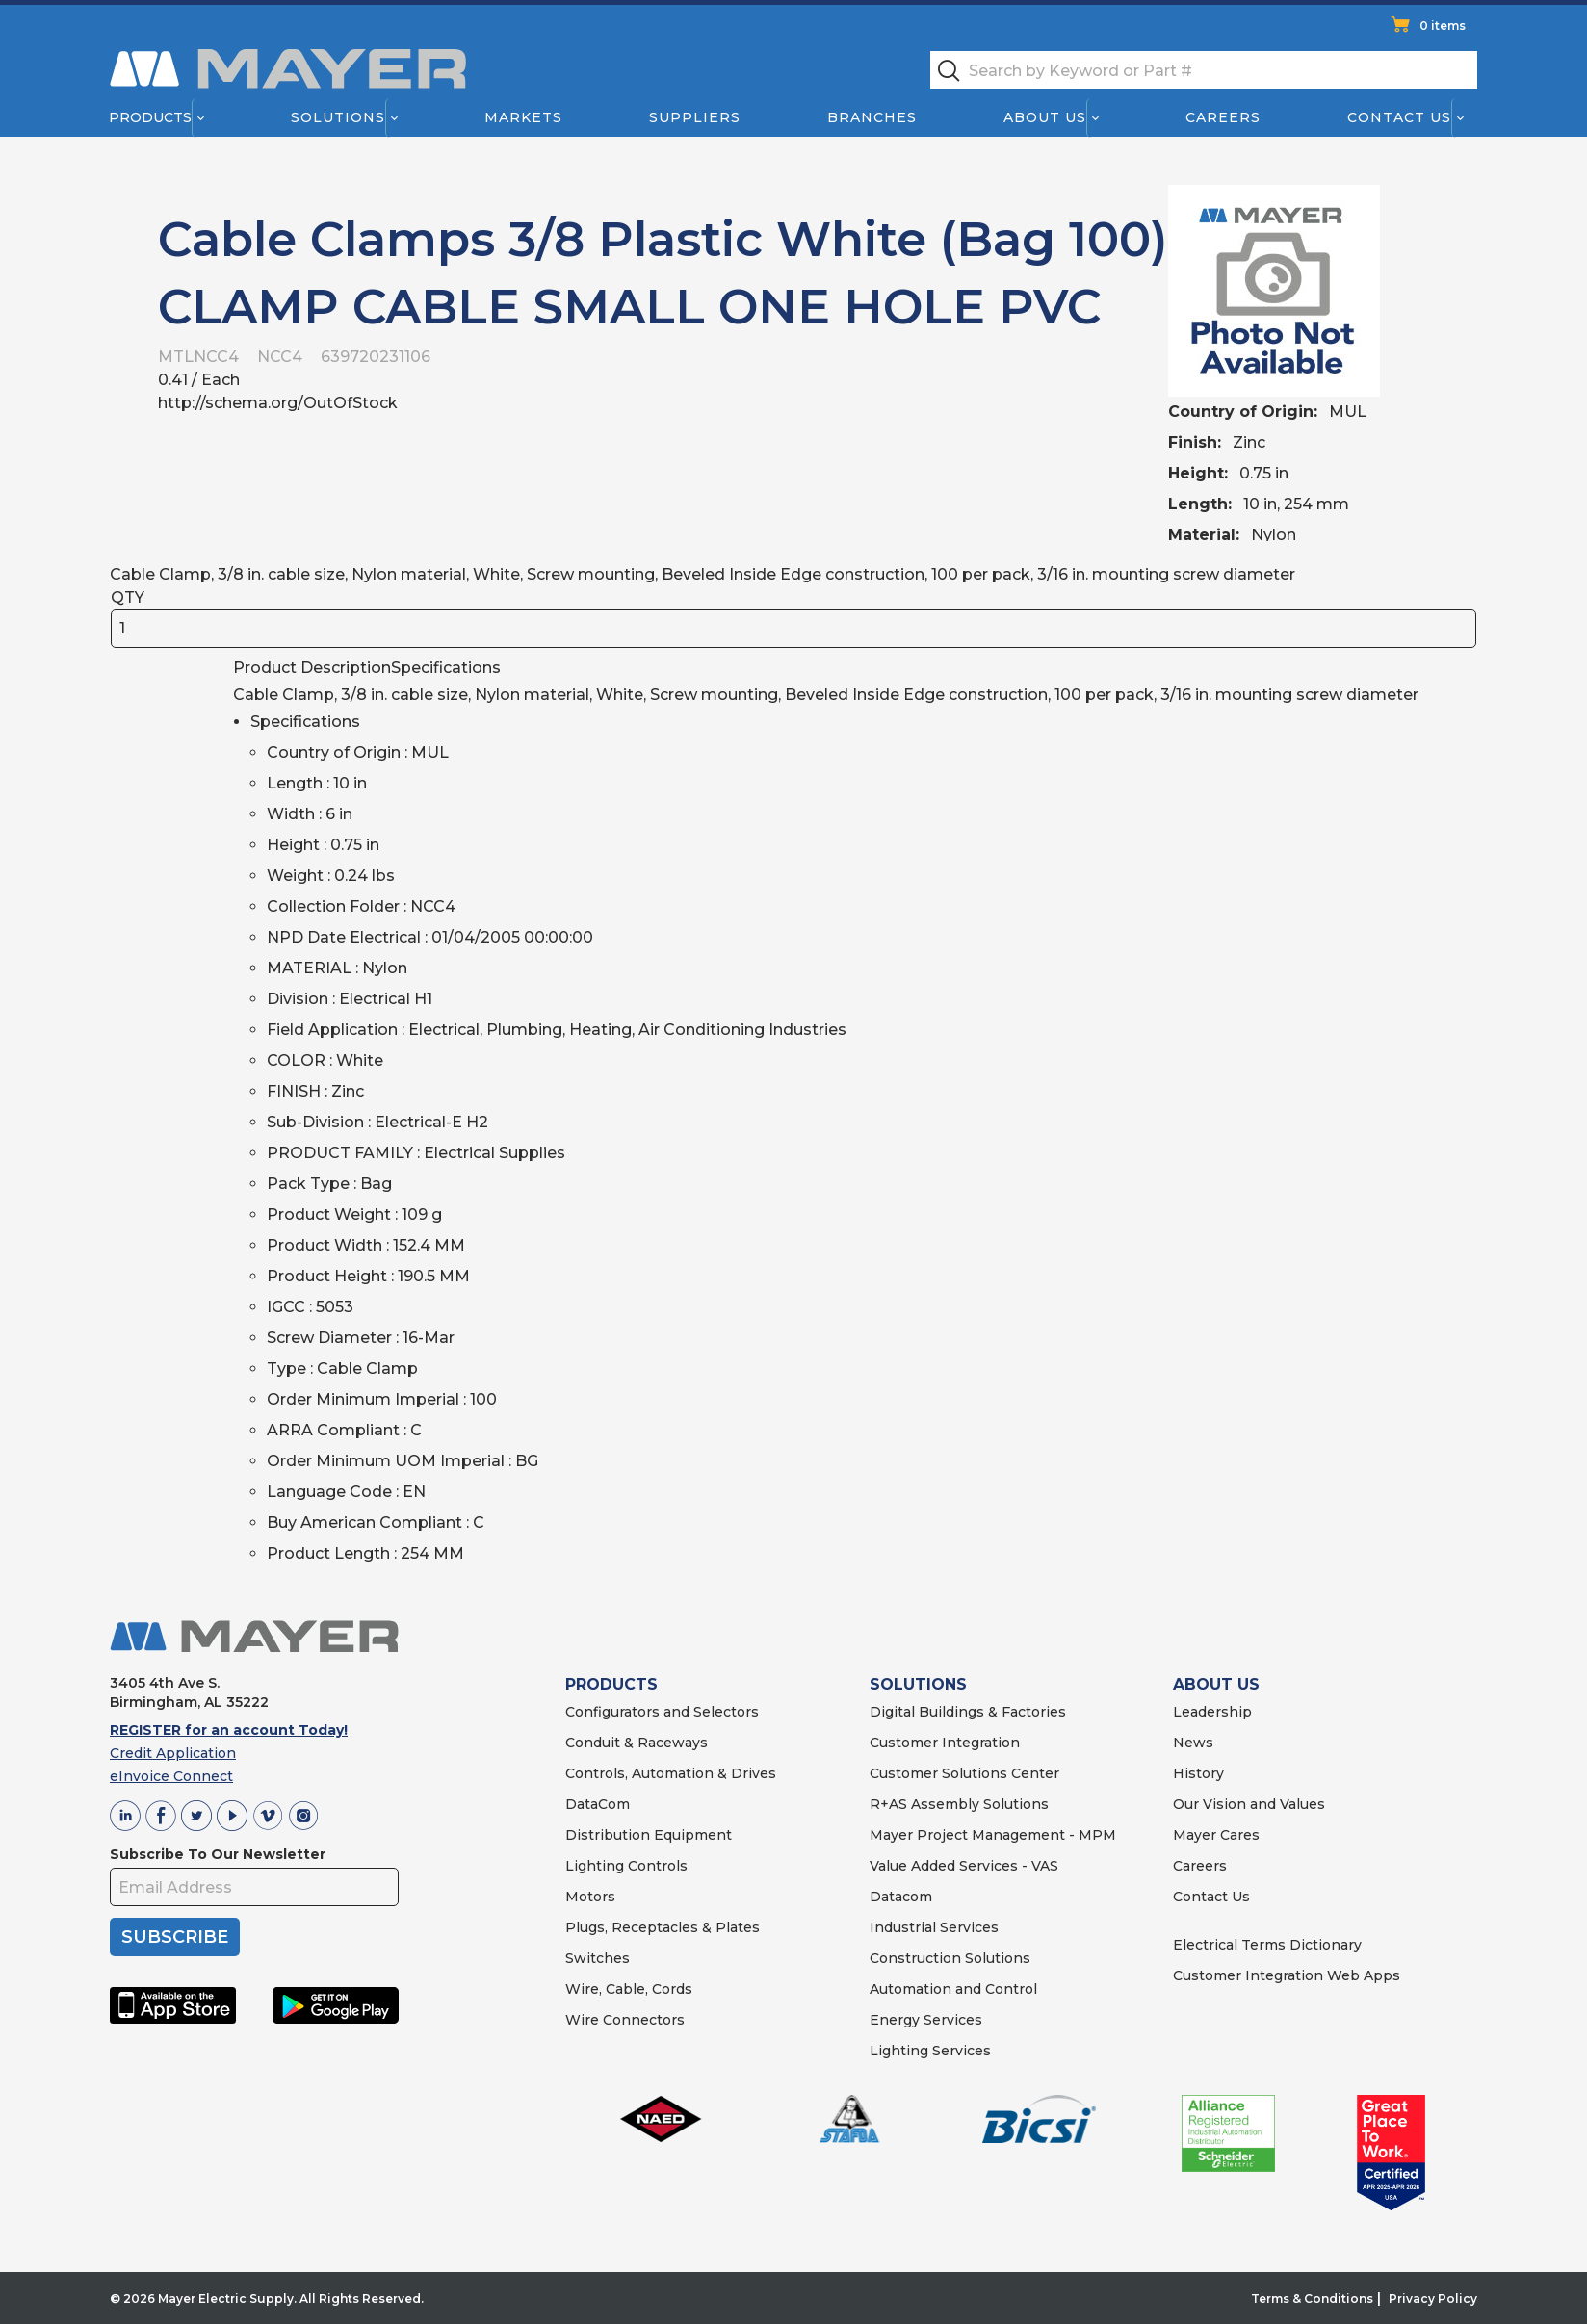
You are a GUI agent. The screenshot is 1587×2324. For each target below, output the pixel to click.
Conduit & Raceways (636, 1742)
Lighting (594, 1865)
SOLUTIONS (918, 1684)
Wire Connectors (625, 2019)
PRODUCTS (611, 1684)
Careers (1223, 117)
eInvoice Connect (171, 1776)
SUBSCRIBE (174, 1937)
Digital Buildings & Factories (968, 1711)
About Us (1045, 117)
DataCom (597, 1804)
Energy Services (926, 2019)
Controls (656, 1865)
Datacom (901, 1896)
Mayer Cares (1216, 1835)
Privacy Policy (1433, 2298)
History (1198, 1773)
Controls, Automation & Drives (670, 1773)
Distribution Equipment (648, 1835)
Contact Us (1400, 117)
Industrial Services (934, 1927)
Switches (597, 1958)
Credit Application (173, 1753)
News (1193, 1742)
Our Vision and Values (1249, 1804)
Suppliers (695, 117)
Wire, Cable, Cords (628, 1989)
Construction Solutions (950, 1958)
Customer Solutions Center (964, 1773)
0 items (1442, 25)
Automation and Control (953, 1989)
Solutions (338, 117)
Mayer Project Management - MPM (993, 1835)
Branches (872, 117)
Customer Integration (945, 1742)
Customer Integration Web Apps (1286, 1975)
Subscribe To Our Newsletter (217, 1854)
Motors (590, 1896)
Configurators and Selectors (662, 1711)
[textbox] (1203, 70)
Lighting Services (930, 2050)
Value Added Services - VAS (964, 1865)
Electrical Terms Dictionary (1267, 1944)
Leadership (1212, 1711)
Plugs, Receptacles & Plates (662, 1927)
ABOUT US (1216, 1684)
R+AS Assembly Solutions (959, 1804)
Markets (522, 117)
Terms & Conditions (1312, 2298)
